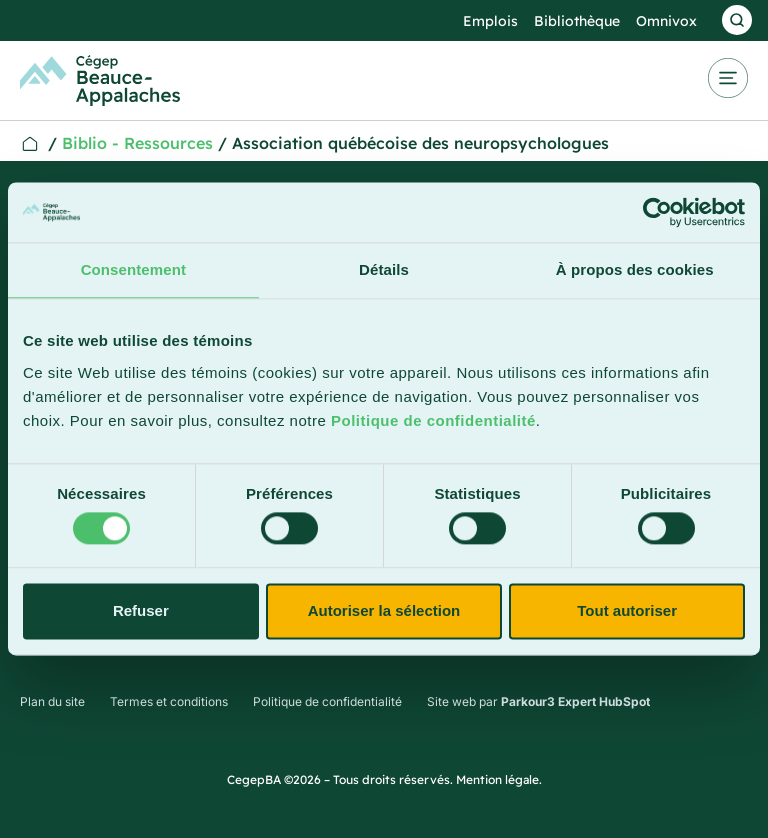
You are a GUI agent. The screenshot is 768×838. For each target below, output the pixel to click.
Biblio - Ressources (137, 143)
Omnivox (666, 21)
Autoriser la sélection (384, 610)
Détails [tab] (384, 269)
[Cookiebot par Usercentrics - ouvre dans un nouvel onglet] (657, 212)
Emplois (490, 21)
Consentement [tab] (133, 269)
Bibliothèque (577, 21)
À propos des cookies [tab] (635, 269)
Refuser (141, 610)
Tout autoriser (627, 610)
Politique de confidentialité (433, 420)
